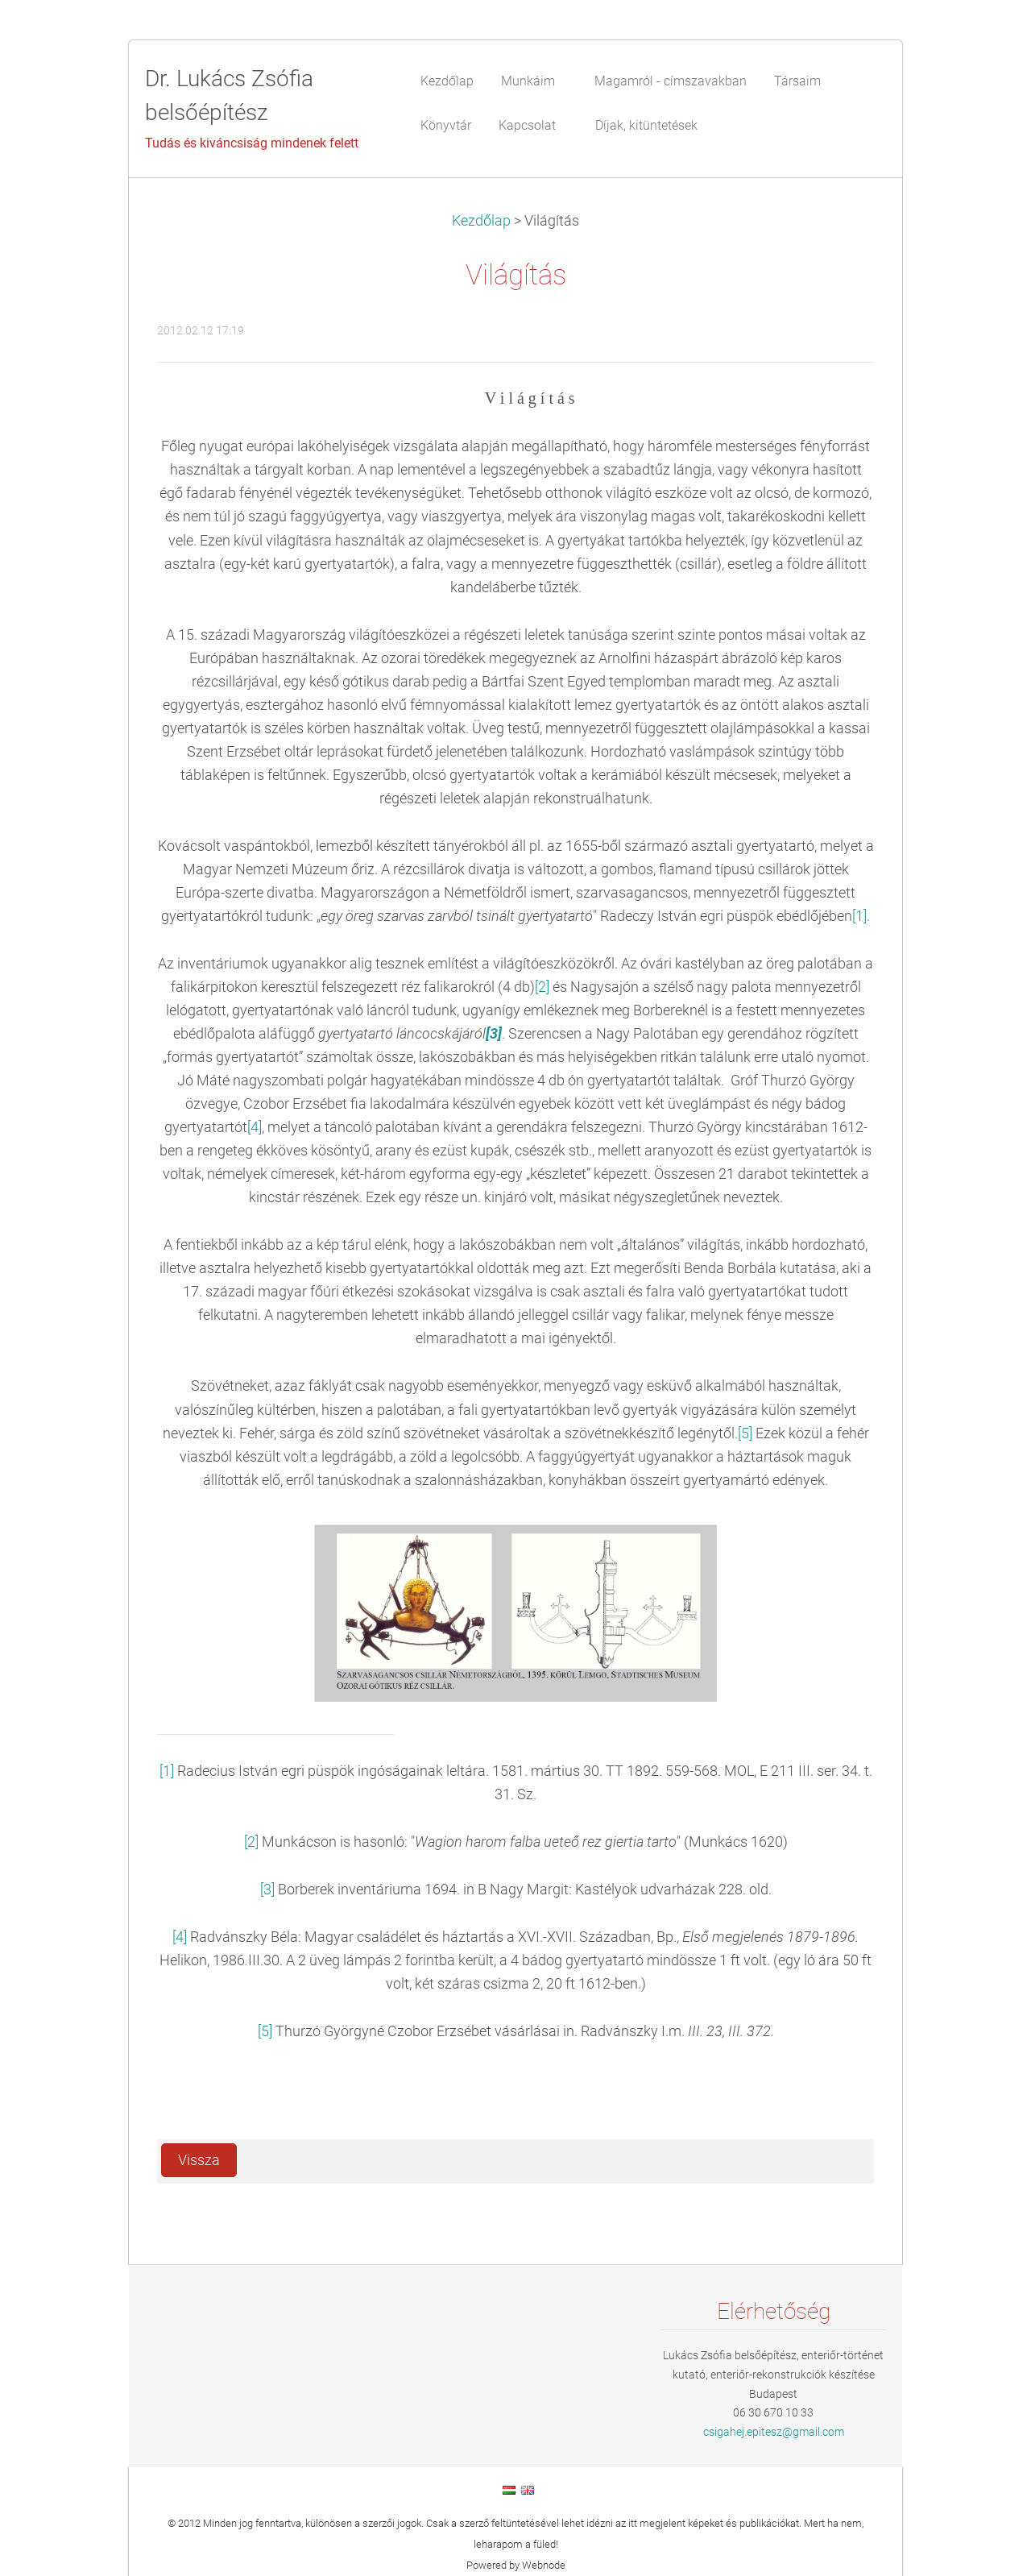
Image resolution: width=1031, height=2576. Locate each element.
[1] (859, 916)
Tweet (843, 2158)
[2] (542, 987)
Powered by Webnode (515, 2565)
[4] (254, 1127)
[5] (745, 1433)
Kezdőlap (481, 221)
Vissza (199, 2160)
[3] (267, 1889)
